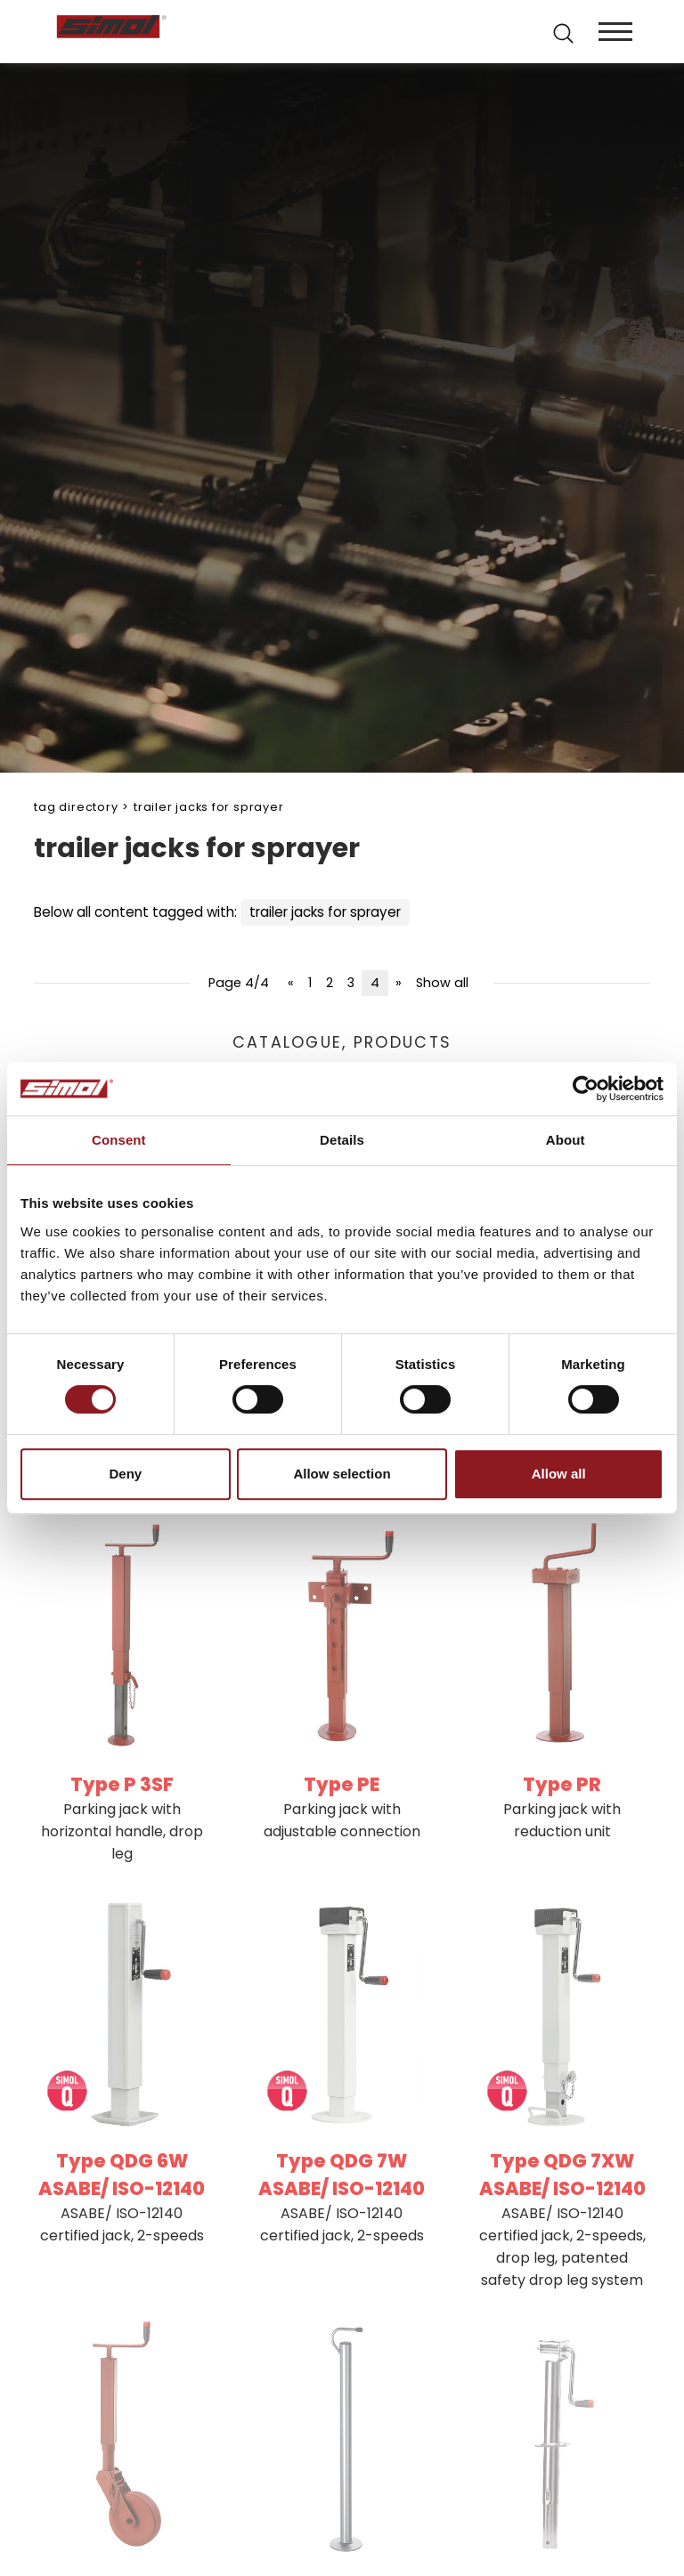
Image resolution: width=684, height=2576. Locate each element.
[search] (562, 32)
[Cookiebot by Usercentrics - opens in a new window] (586, 1088)
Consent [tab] (119, 1139)
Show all (442, 983)
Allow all (559, 1473)
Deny (125, 1473)
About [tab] (565, 1139)
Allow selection (341, 1473)
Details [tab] (342, 1139)
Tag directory (76, 806)
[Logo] (197, 31)
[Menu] (615, 31)
